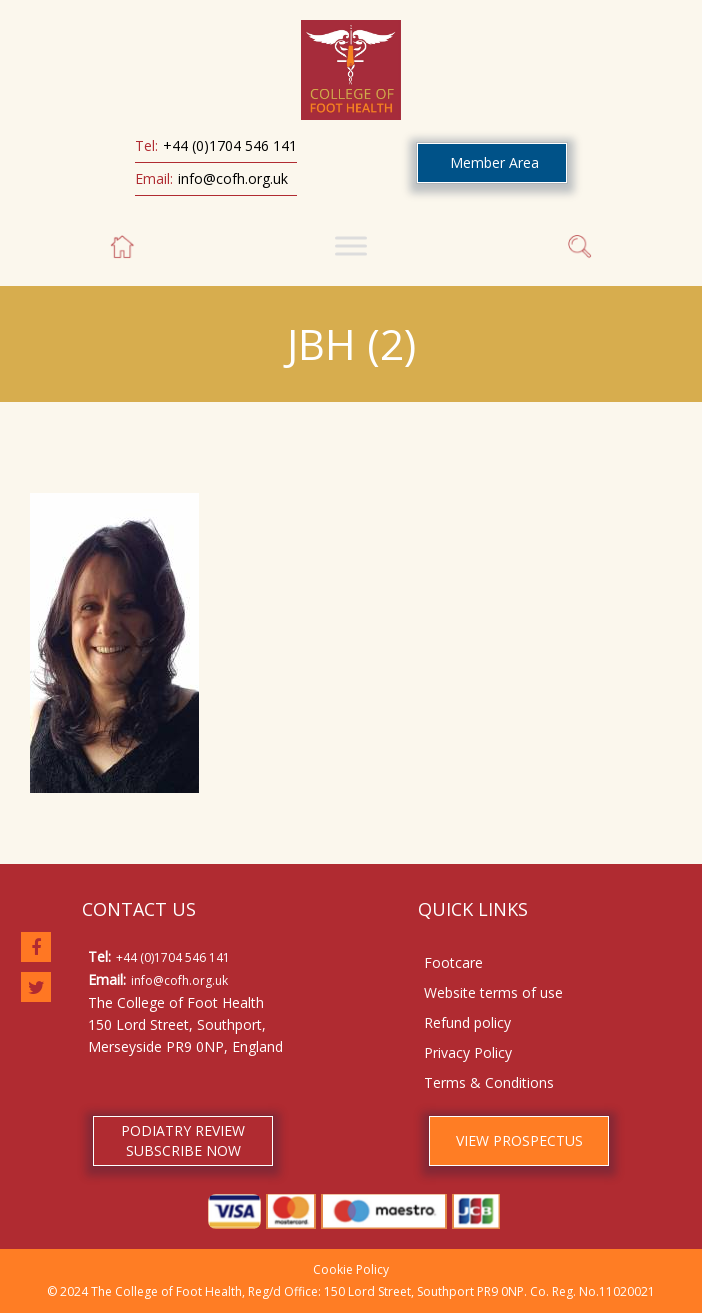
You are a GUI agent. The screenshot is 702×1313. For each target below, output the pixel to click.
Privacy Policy (468, 1052)
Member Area (494, 162)
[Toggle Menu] (351, 245)
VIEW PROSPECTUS (519, 1140)
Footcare (453, 962)
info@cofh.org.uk (233, 178)
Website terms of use (493, 992)
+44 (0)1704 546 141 (230, 145)
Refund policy (467, 1022)
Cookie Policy (351, 1269)
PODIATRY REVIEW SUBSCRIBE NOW (183, 1140)
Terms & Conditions (489, 1082)
